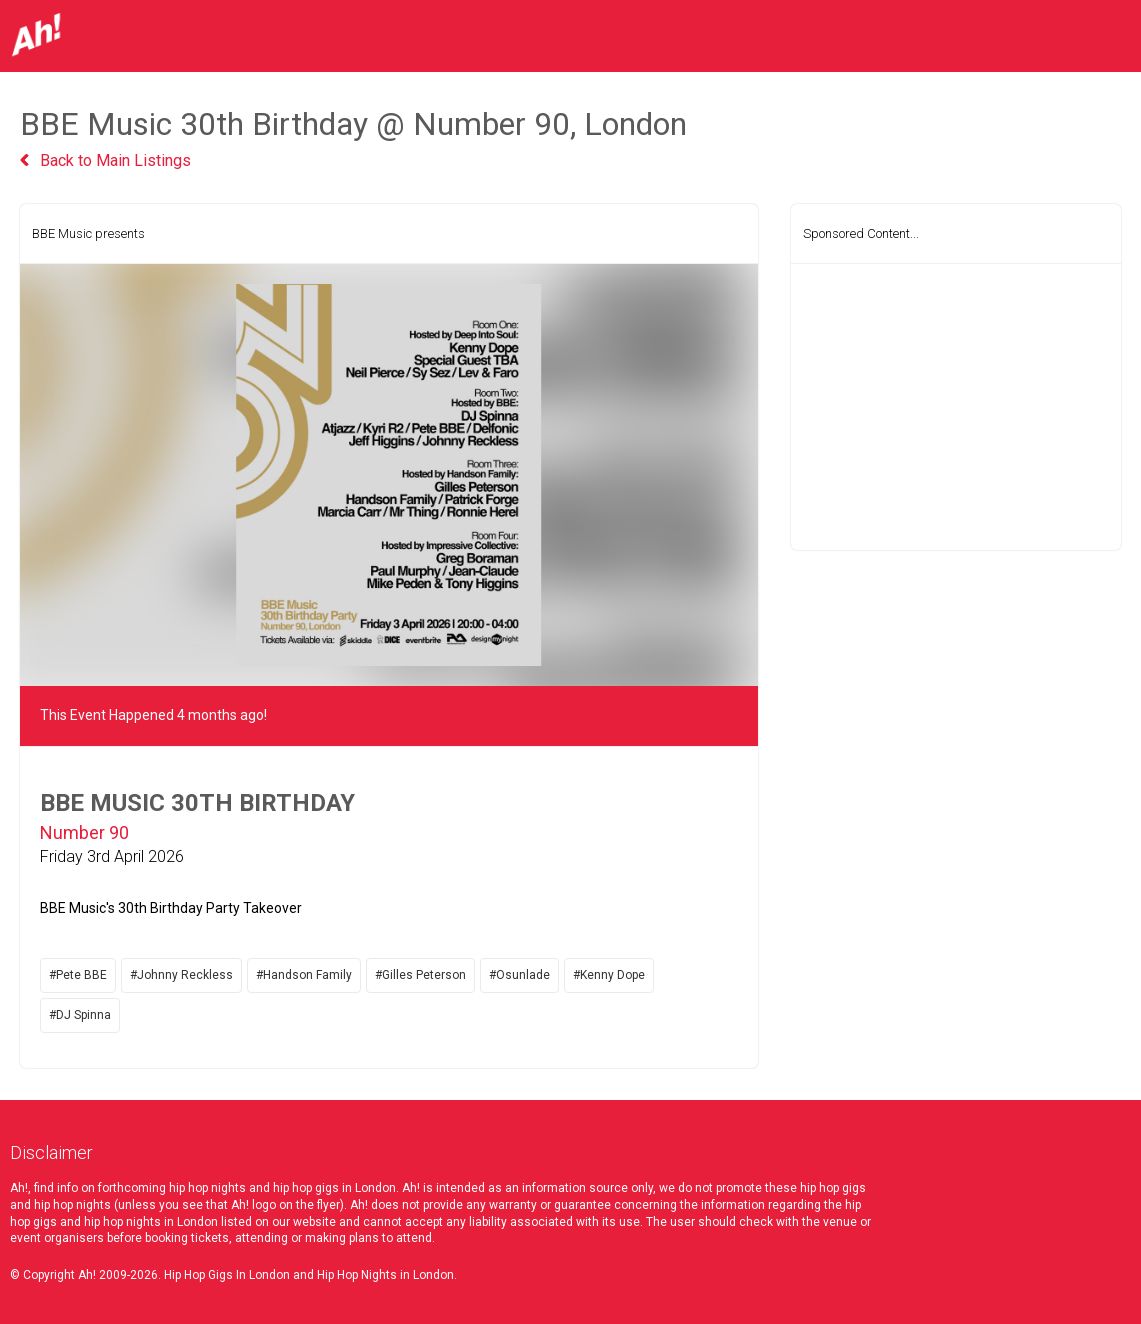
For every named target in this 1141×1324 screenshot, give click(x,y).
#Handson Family (304, 975)
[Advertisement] (956, 407)
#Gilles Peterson (420, 975)
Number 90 (84, 832)
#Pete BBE (78, 975)
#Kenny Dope (609, 975)
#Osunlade (519, 975)
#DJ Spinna (80, 1015)
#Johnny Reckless (181, 975)
